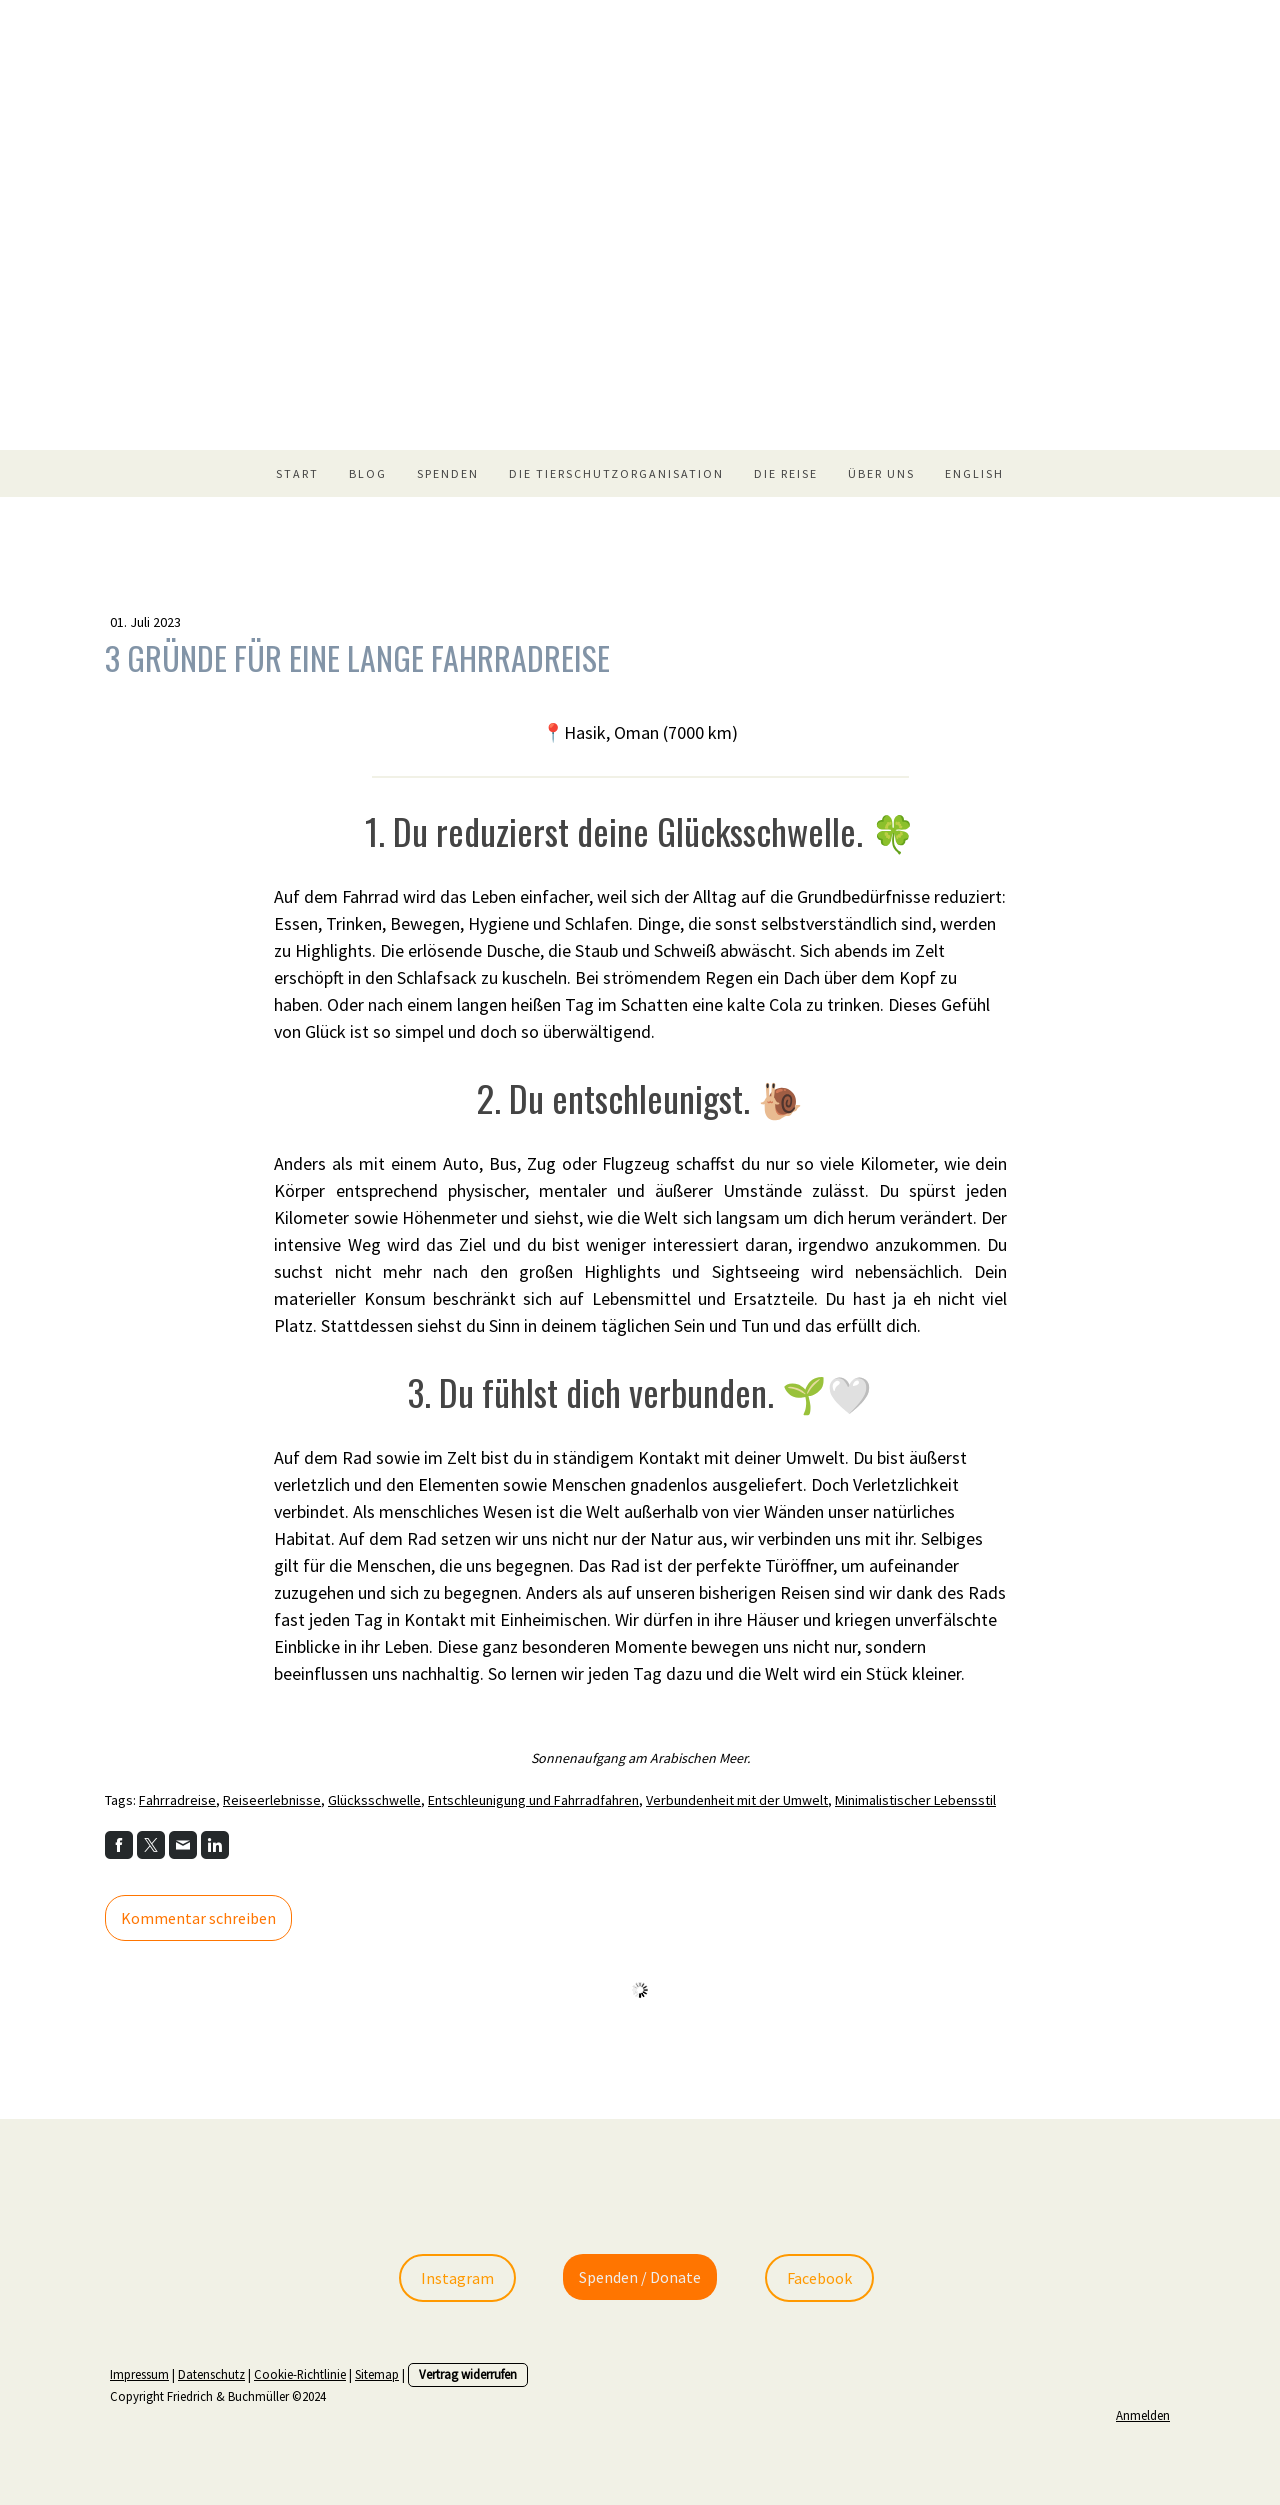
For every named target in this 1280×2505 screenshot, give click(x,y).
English (974, 473)
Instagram (457, 2278)
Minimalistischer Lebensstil (915, 1800)
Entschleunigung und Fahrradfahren (533, 1800)
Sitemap (377, 2374)
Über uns (881, 473)
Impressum (139, 2374)
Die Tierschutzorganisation (616, 473)
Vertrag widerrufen (468, 2374)
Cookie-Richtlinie (300, 2374)
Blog (368, 473)
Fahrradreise (177, 1800)
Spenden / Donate (640, 2277)
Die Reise (786, 473)
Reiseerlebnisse (272, 1800)
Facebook (819, 2278)
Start (297, 473)
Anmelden (1143, 2415)
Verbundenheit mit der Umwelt (737, 1800)
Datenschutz (211, 2374)
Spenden (448, 473)
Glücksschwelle (374, 1800)
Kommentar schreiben (198, 1918)
